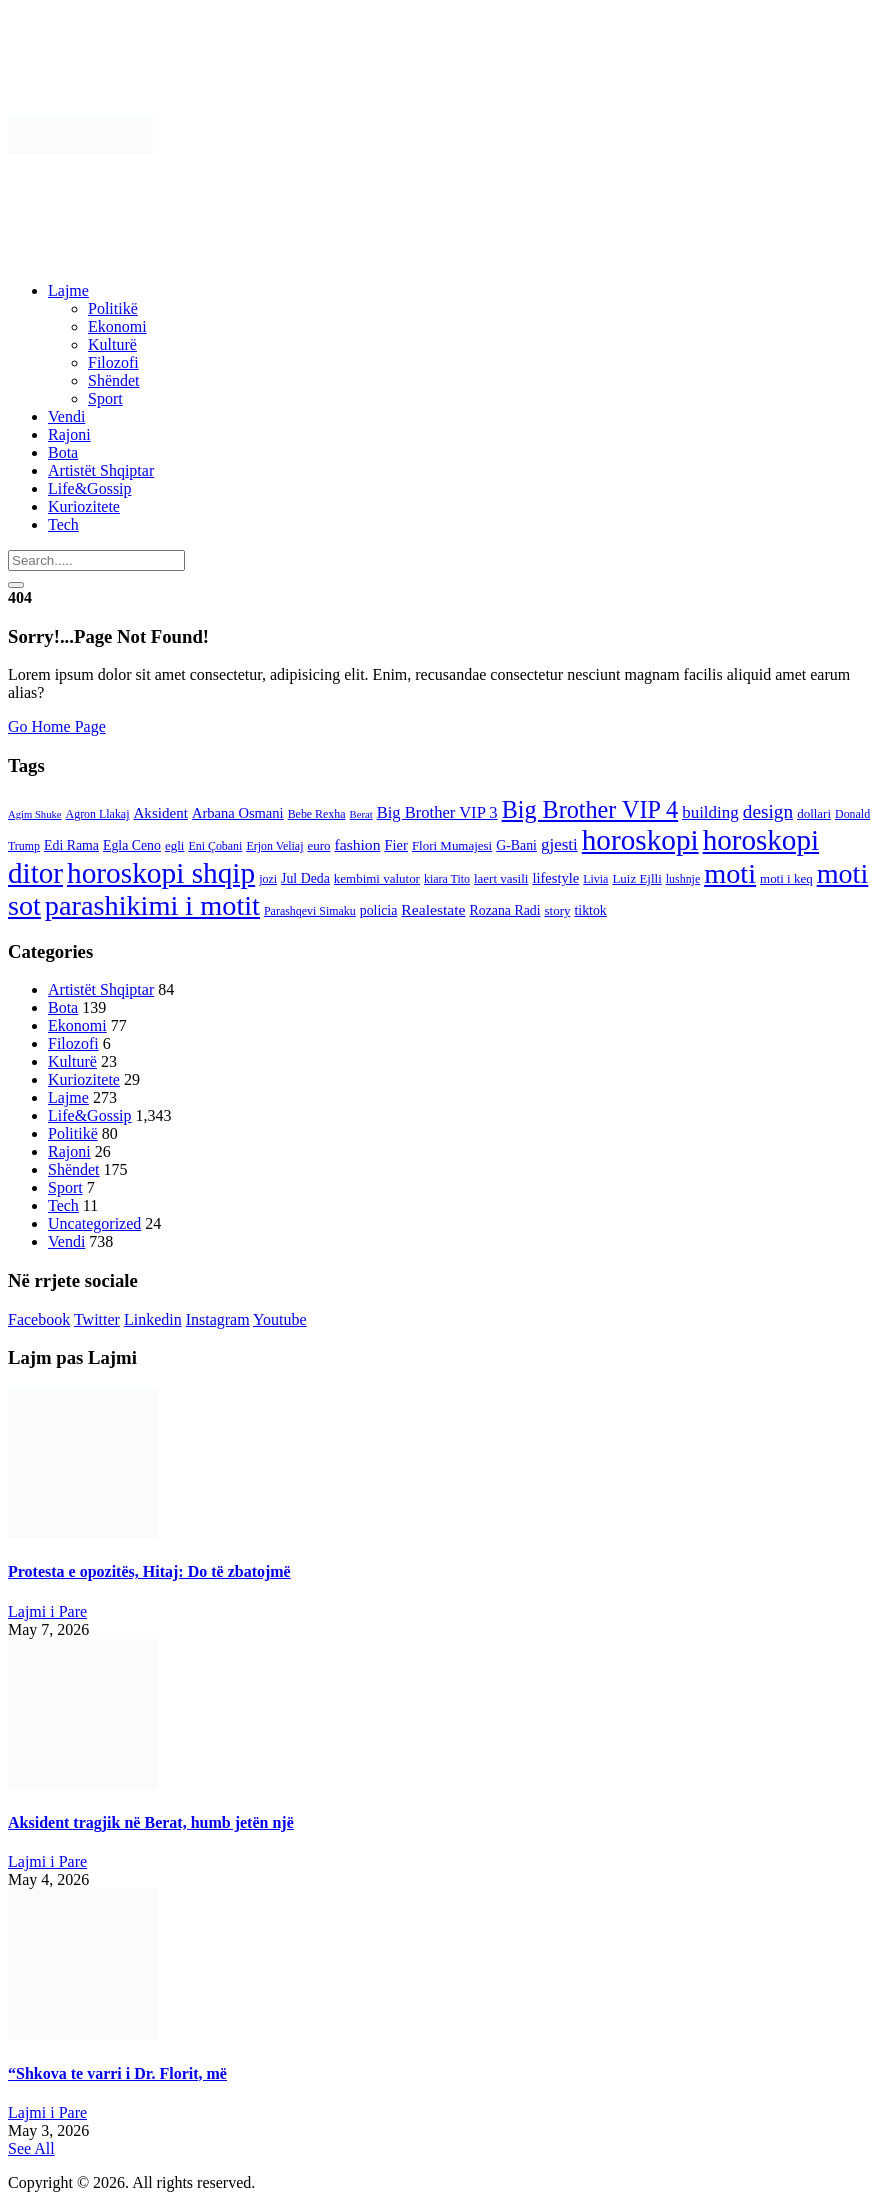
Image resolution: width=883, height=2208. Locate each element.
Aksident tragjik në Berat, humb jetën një (151, 1822)
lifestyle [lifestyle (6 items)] (555, 878)
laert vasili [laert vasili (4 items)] (501, 878)
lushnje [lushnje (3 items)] (683, 879)
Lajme (68, 290)
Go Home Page (57, 726)
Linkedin (153, 1319)
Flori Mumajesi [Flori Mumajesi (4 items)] (452, 845)
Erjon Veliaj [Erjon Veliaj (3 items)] (274, 846)
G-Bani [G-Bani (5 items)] (516, 845)
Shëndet (114, 380)
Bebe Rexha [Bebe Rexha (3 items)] (317, 814)
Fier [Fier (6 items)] (395, 845)
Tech (63, 524)
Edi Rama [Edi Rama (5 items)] (71, 845)
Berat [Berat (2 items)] (361, 814)
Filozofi (113, 362)
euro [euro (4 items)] (318, 845)
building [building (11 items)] (710, 812)
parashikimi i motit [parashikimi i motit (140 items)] (152, 905)
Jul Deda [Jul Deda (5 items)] (305, 878)
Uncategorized (94, 1223)
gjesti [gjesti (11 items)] (559, 844)
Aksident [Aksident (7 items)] (160, 813)
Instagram (218, 1319)
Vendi (66, 416)
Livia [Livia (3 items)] (595, 879)
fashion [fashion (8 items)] (358, 844)
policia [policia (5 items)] (379, 910)
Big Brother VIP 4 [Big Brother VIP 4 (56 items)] (590, 809)
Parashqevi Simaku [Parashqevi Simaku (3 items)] (310, 911)
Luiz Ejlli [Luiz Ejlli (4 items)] (636, 878)
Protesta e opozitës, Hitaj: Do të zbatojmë (149, 1571)
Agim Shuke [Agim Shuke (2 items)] (35, 814)
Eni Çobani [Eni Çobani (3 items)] (215, 846)
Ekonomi (117, 326)
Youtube (280, 1319)
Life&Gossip (90, 488)
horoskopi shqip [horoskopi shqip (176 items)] (161, 873)
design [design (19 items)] (768, 811)
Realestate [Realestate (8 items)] (433, 909)
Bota (63, 452)
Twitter (97, 1319)
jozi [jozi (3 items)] (268, 879)
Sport (105, 398)
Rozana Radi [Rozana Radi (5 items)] (505, 910)
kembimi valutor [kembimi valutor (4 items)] (377, 878)
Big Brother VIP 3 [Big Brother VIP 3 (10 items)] (437, 812)
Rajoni (69, 434)
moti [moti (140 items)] (730, 873)
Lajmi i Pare (47, 1611)
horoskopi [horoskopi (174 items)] (640, 840)
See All (31, 2148)
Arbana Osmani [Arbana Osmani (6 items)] (238, 813)
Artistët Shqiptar (101, 470)
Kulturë (112, 344)
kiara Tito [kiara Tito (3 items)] (447, 879)
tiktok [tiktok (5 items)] (590, 910)
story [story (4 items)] (558, 910)
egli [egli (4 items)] (174, 845)
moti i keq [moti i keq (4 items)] (786, 878)
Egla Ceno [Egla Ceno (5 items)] (132, 845)
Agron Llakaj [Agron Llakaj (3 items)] (98, 814)
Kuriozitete (84, 506)
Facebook (39, 1319)
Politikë (113, 308)
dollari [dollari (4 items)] (814, 813)
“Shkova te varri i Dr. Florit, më (117, 2073)
